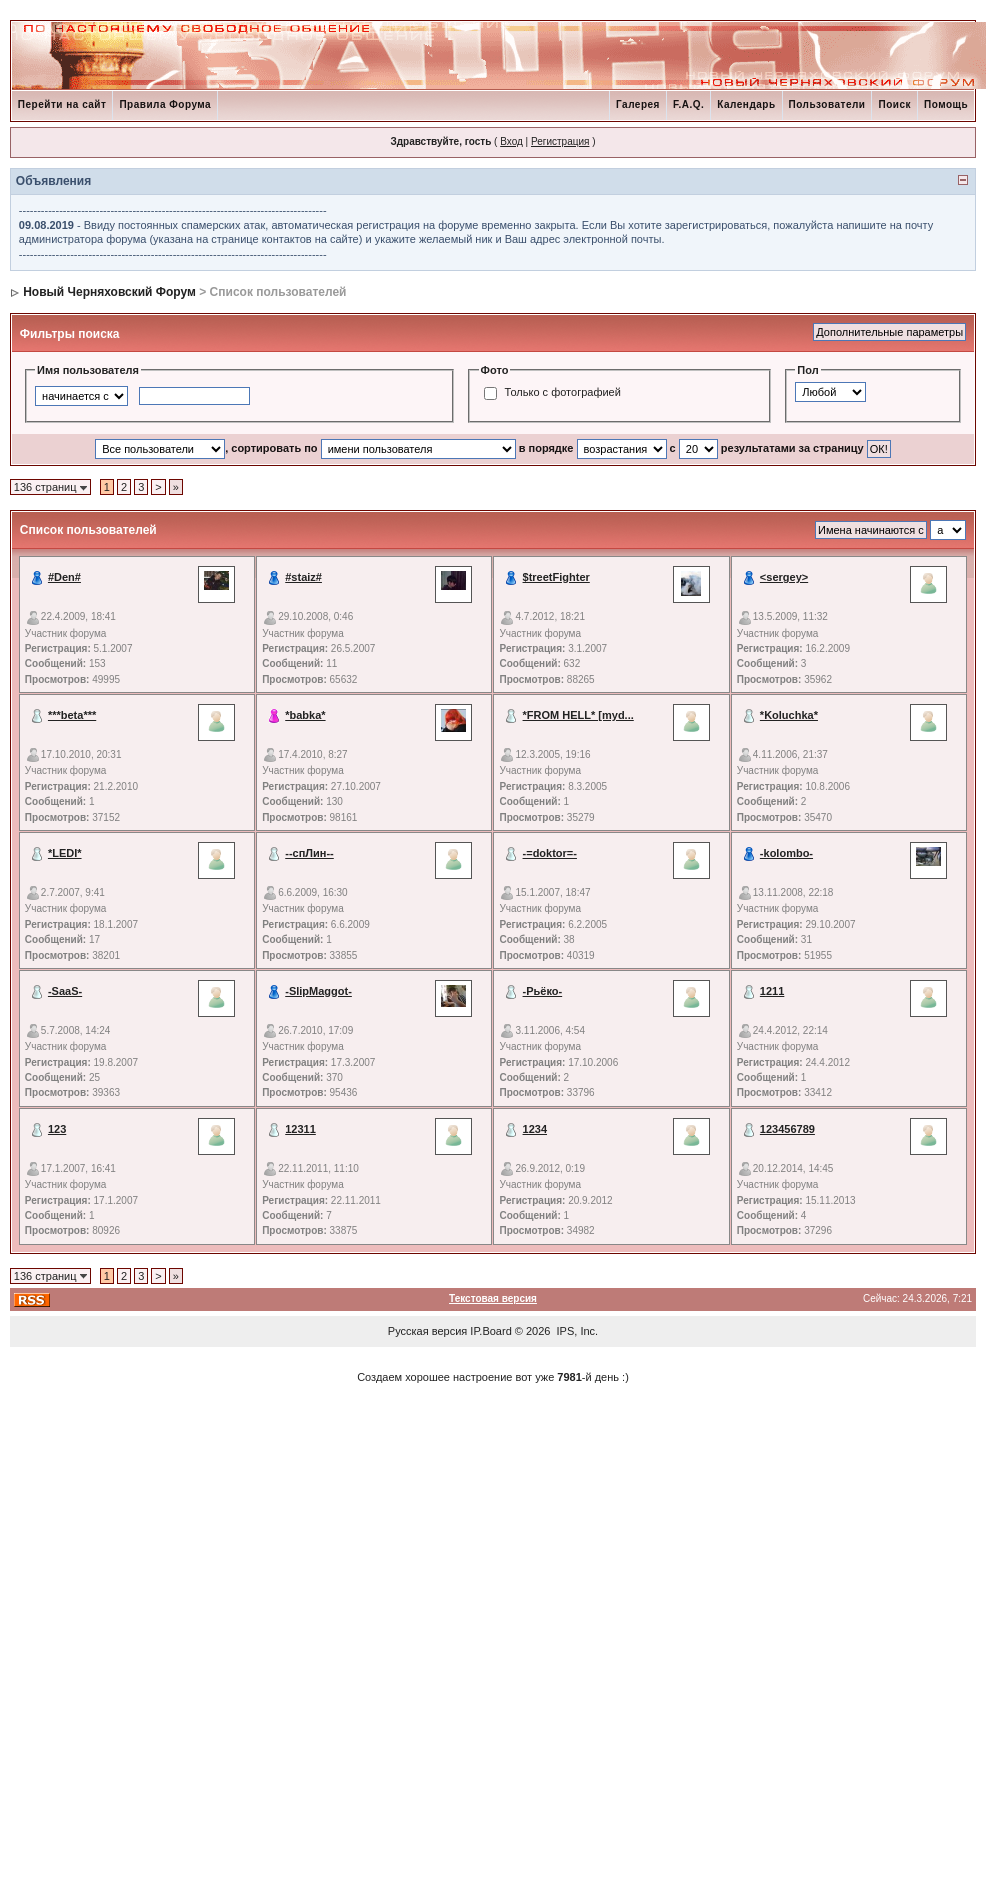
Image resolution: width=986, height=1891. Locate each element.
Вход (511, 141)
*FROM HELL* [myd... (578, 715)
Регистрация (560, 141)
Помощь (946, 104)
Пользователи (827, 104)
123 (57, 1129)
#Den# (64, 577)
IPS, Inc (576, 1331)
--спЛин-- (309, 853)
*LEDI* (65, 853)
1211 (772, 991)
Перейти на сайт (62, 104)
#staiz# (303, 577)
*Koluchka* (789, 715)
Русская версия (427, 1331)
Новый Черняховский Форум (109, 292)
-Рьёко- (543, 991)
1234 (535, 1129)
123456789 (787, 1129)
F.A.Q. (688, 104)
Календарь (746, 104)
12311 (300, 1129)
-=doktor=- (550, 853)
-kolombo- (786, 853)
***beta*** (72, 715)
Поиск (894, 104)
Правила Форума (165, 104)
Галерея (638, 104)
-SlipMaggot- (318, 991)
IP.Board (490, 1331)
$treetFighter (556, 577)
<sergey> (784, 577)
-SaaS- (65, 991)
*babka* (305, 715)
